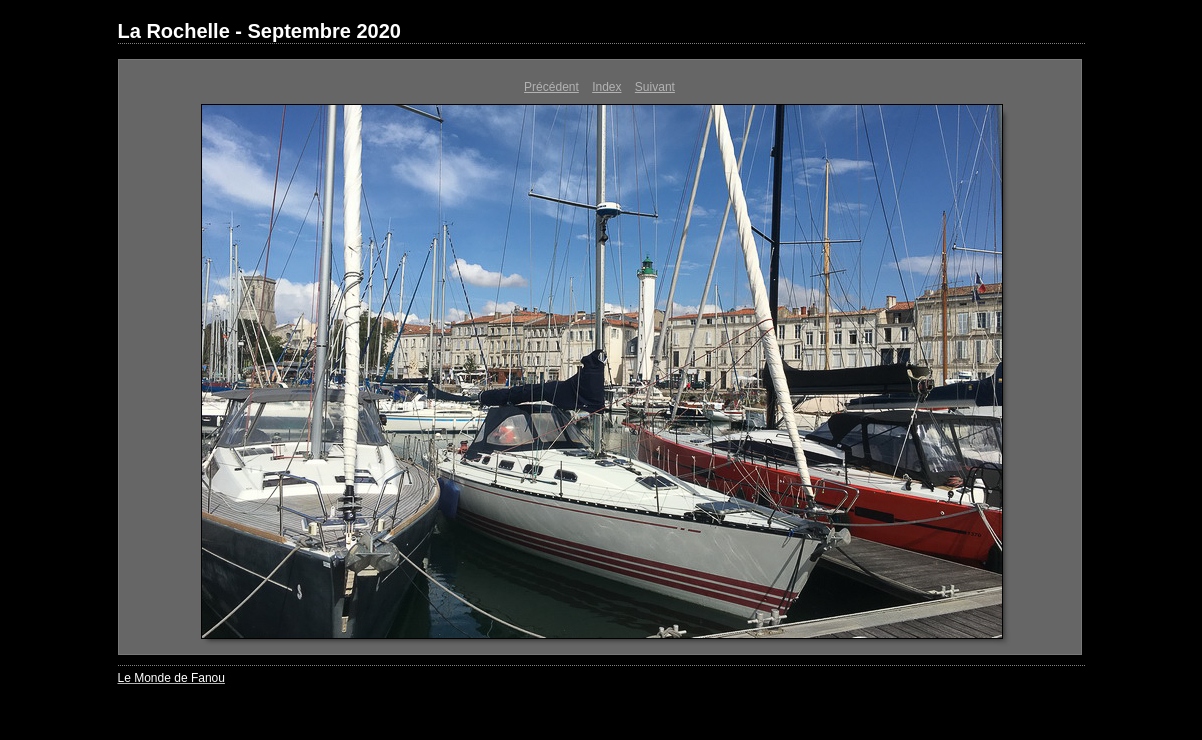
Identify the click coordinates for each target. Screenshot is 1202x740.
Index (606, 87)
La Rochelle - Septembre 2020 (259, 31)
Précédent (551, 87)
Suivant (655, 87)
